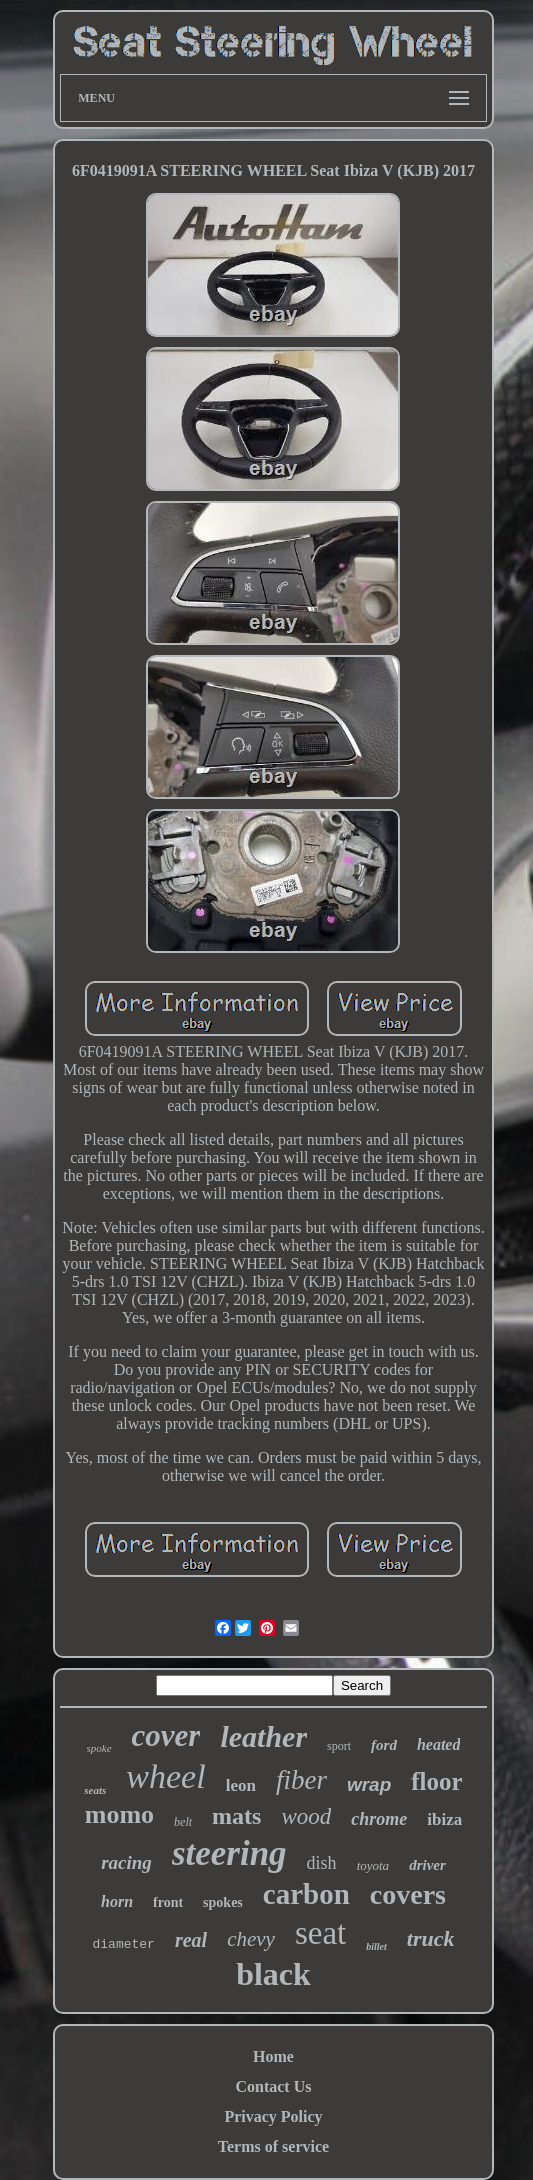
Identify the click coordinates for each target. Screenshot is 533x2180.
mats (236, 1816)
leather (263, 1736)
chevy (251, 1939)
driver (427, 1865)
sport (339, 1746)
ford (384, 1745)
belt (183, 1822)
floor (436, 1781)
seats (95, 1790)
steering (229, 1853)
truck (431, 1938)
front (168, 1902)
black (273, 1974)
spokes (223, 1902)
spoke (99, 1748)
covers (408, 1894)
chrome (379, 1819)
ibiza (444, 1819)
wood (306, 1816)
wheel (165, 1776)
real (191, 1940)
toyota (373, 1865)
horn (117, 1901)
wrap (369, 1784)
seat (320, 1933)
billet (376, 1946)
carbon (306, 1894)
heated (439, 1744)
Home (273, 2056)
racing (126, 1862)
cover (166, 1735)
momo (119, 1814)
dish (322, 1863)
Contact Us (273, 2086)
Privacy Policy (273, 2116)
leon (241, 1785)
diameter (123, 1944)
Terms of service (273, 2146)
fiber (301, 1780)
